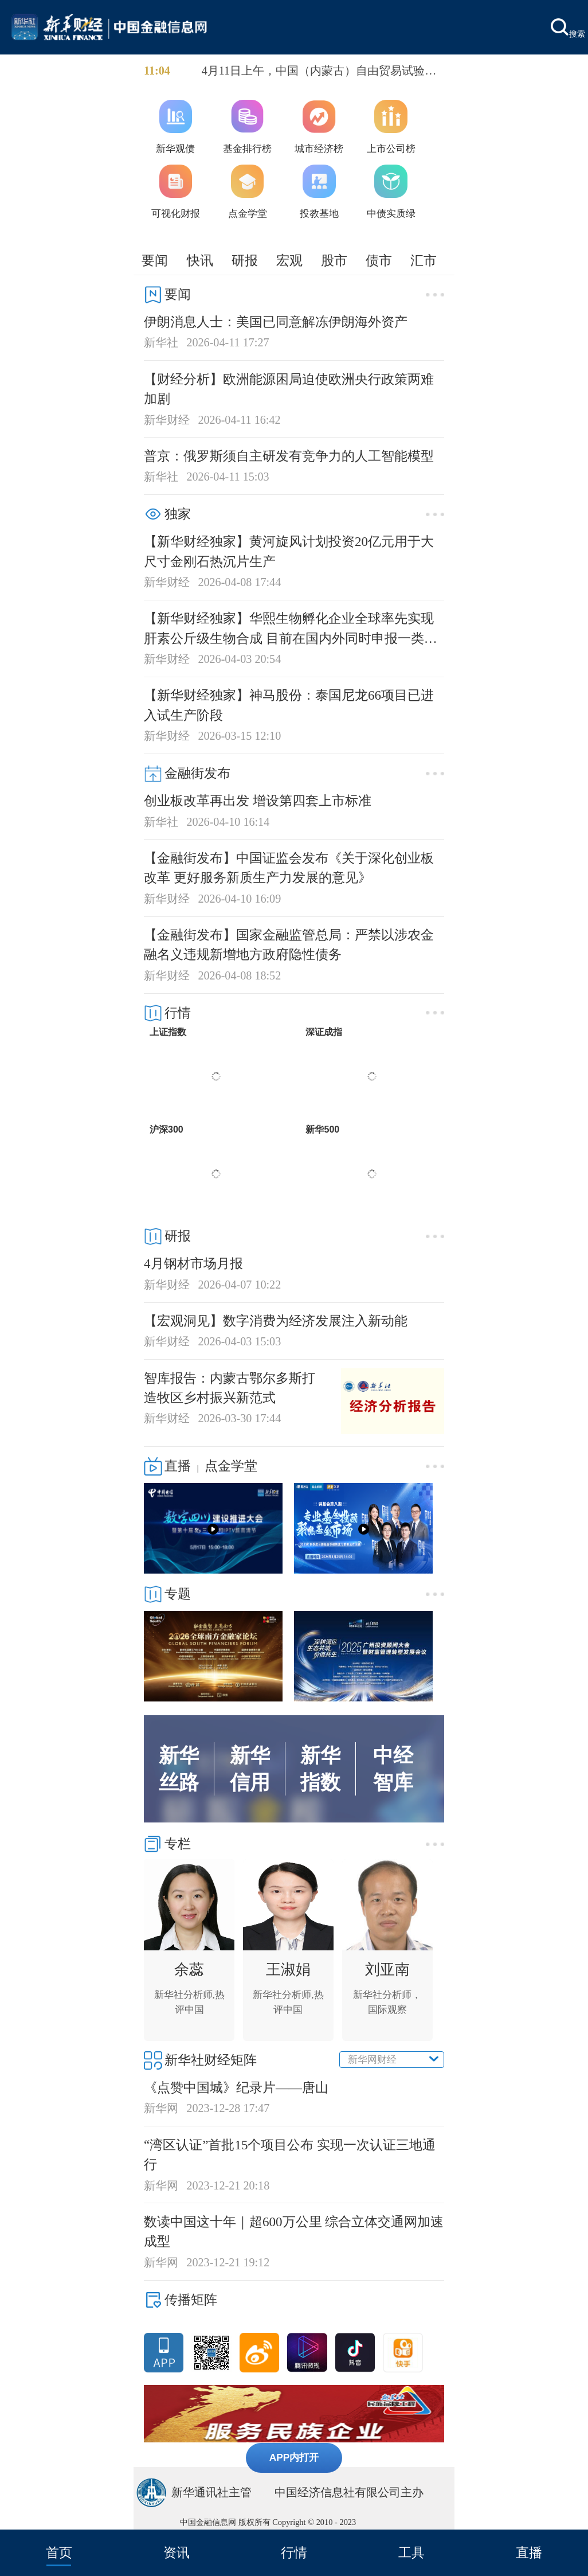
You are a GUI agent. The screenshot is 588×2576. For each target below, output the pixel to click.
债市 (379, 260)
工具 (411, 2552)
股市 (334, 260)
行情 (294, 2552)
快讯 (200, 260)
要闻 (155, 260)
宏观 (289, 260)
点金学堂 (231, 1465)
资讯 (176, 2552)
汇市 (423, 260)
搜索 (568, 28)
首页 (59, 2552)
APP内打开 (294, 2457)
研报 (245, 260)
